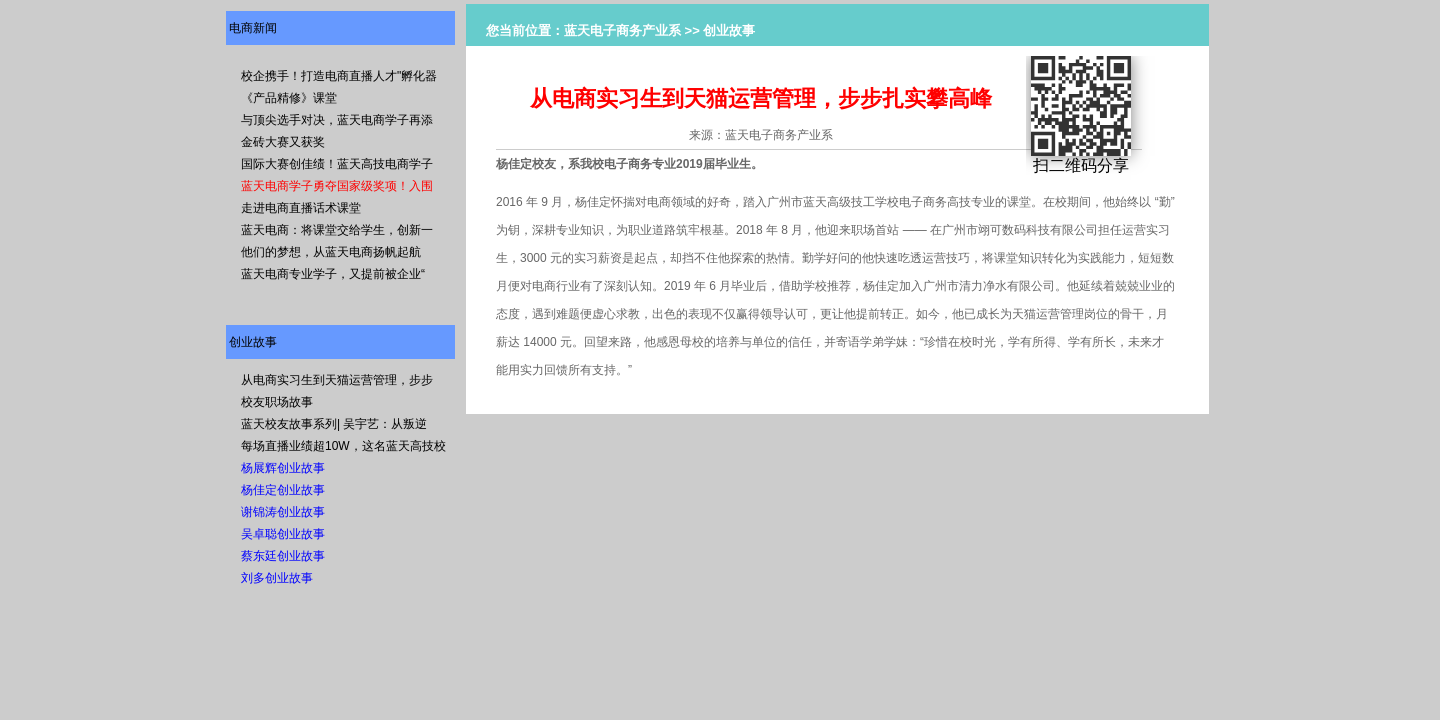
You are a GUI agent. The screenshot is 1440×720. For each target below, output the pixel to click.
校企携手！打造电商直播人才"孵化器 (339, 76)
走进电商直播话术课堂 (301, 208)
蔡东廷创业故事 (283, 556)
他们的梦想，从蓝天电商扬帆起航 (331, 252)
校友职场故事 (277, 402)
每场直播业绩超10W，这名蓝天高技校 (343, 446)
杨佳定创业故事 (283, 490)
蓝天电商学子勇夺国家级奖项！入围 (337, 186)
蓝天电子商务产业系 (622, 30)
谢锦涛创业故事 (283, 512)
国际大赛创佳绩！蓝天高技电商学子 (337, 164)
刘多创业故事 (277, 578)
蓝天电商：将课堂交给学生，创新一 (337, 230)
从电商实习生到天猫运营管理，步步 (337, 380)
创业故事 (253, 342)
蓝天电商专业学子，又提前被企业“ (333, 274)
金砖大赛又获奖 (283, 142)
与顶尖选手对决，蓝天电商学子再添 (337, 120)
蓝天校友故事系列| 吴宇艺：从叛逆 (334, 424)
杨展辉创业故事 (283, 468)
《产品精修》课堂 (289, 98)
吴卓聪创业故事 (283, 534)
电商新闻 (253, 28)
